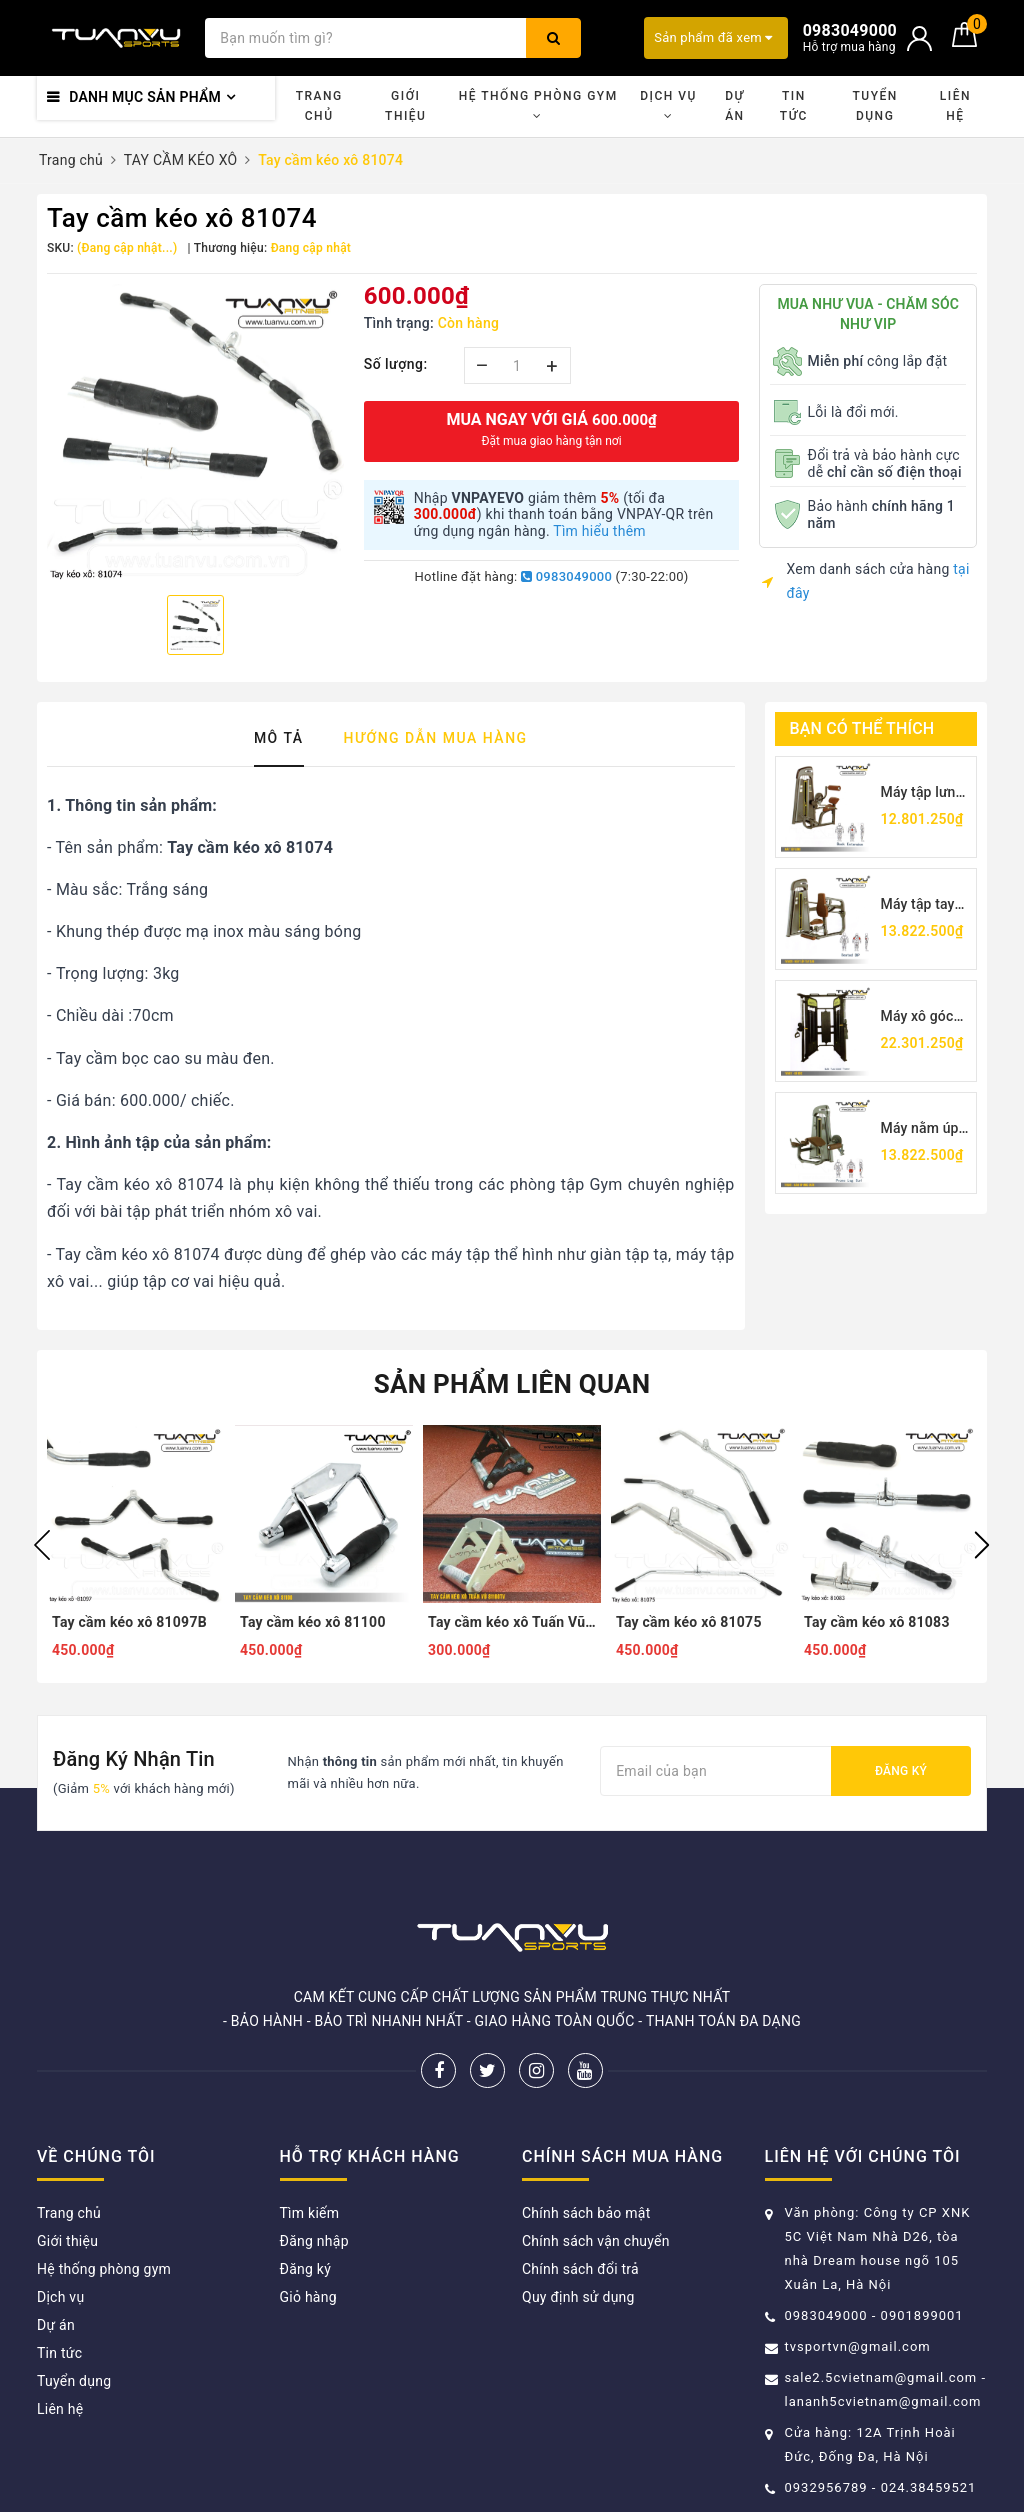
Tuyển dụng (874, 106)
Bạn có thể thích (862, 728)
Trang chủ (319, 106)
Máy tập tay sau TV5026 (919, 905)
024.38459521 (929, 2487)
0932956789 (828, 2487)
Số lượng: (396, 364)
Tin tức (794, 106)
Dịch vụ (668, 105)
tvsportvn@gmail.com (858, 2346)
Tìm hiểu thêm (599, 531)
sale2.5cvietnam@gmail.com (881, 2377)
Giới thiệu (405, 106)
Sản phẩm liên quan (512, 1384)
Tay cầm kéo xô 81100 (313, 1622)
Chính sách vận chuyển (596, 2241)
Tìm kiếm (310, 2213)
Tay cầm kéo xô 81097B (129, 1622)
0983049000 (566, 576)
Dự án (734, 106)
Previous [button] (42, 1545)
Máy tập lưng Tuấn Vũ (922, 793)
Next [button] (982, 1545)
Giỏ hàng (308, 2297)
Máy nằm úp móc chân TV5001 (920, 1129)
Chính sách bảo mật (586, 2213)
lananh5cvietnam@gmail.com (883, 2401)
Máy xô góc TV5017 (917, 1017)
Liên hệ (955, 106)
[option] (195, 432)
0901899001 (922, 2315)
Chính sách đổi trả (580, 2269)
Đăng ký (901, 1771)
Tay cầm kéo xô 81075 (689, 1622)
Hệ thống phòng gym (538, 105)
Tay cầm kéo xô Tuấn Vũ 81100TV (512, 1622)
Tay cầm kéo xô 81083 (877, 1622)
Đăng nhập (314, 2241)
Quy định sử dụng (578, 2297)
